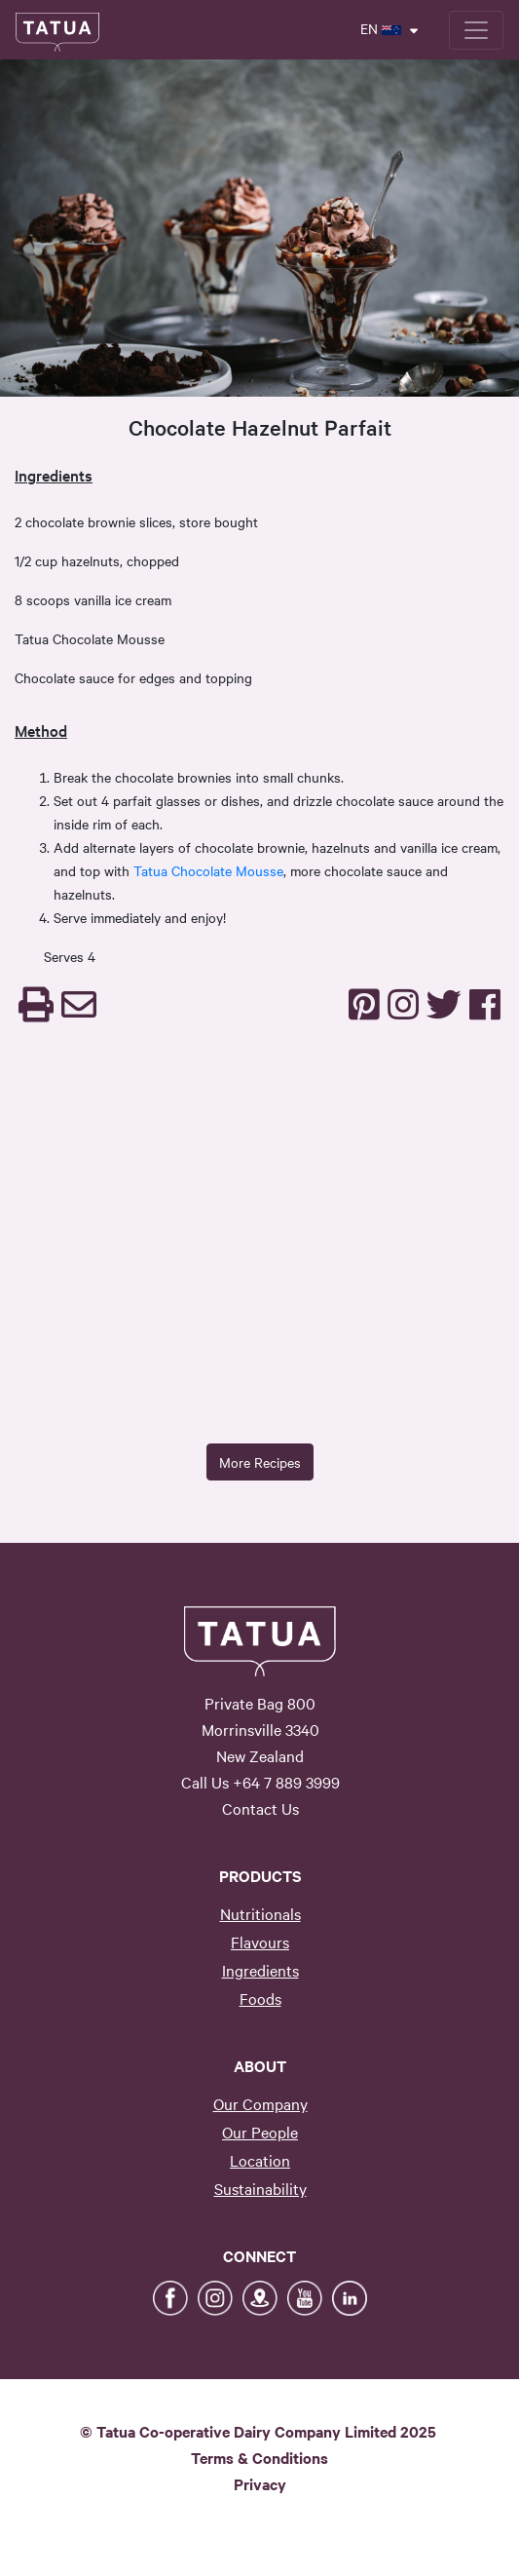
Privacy (260, 2483)
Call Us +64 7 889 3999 (260, 1781)
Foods (260, 1998)
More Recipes (260, 1462)
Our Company (260, 2103)
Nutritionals (260, 1913)
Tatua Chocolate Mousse (208, 870)
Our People (260, 2131)
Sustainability (260, 2188)
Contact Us (260, 1808)
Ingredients (260, 1969)
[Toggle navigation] (476, 30)
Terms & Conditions (259, 2457)
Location (260, 2160)
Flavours (260, 1941)
